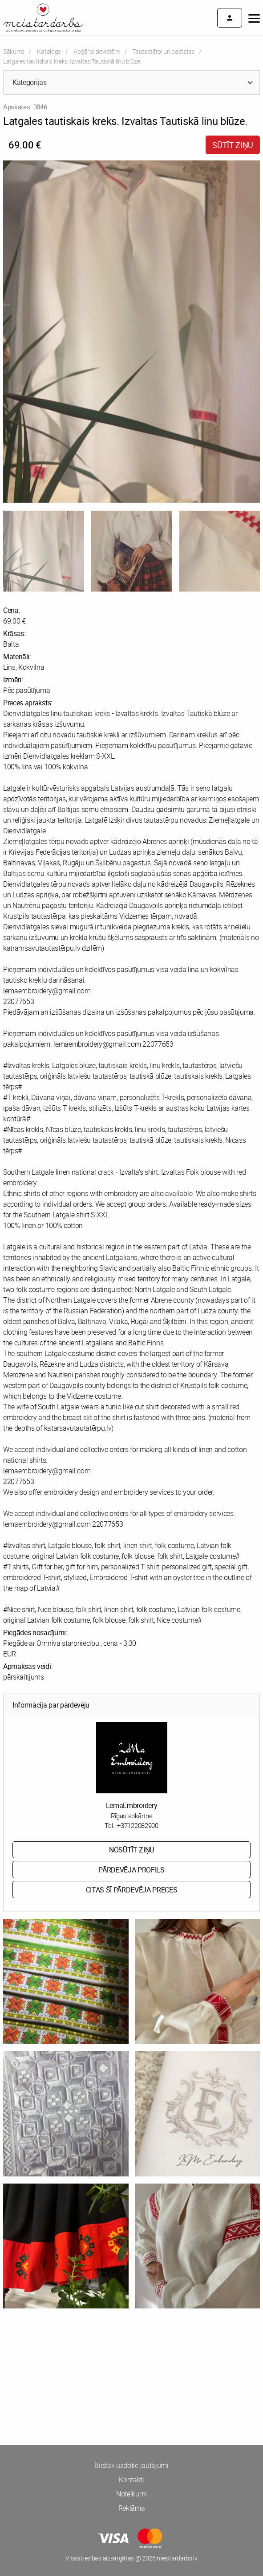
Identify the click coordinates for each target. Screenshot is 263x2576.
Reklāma (131, 2508)
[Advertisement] (131, 2356)
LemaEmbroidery (132, 1805)
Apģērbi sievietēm (96, 51)
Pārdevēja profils (131, 1870)
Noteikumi (131, 2494)
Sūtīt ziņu (232, 145)
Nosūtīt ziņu (131, 1850)
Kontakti (131, 2479)
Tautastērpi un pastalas (163, 51)
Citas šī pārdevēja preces (132, 1890)
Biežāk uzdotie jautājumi (131, 2465)
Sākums (13, 51)
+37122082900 (137, 1825)
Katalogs (49, 51)
